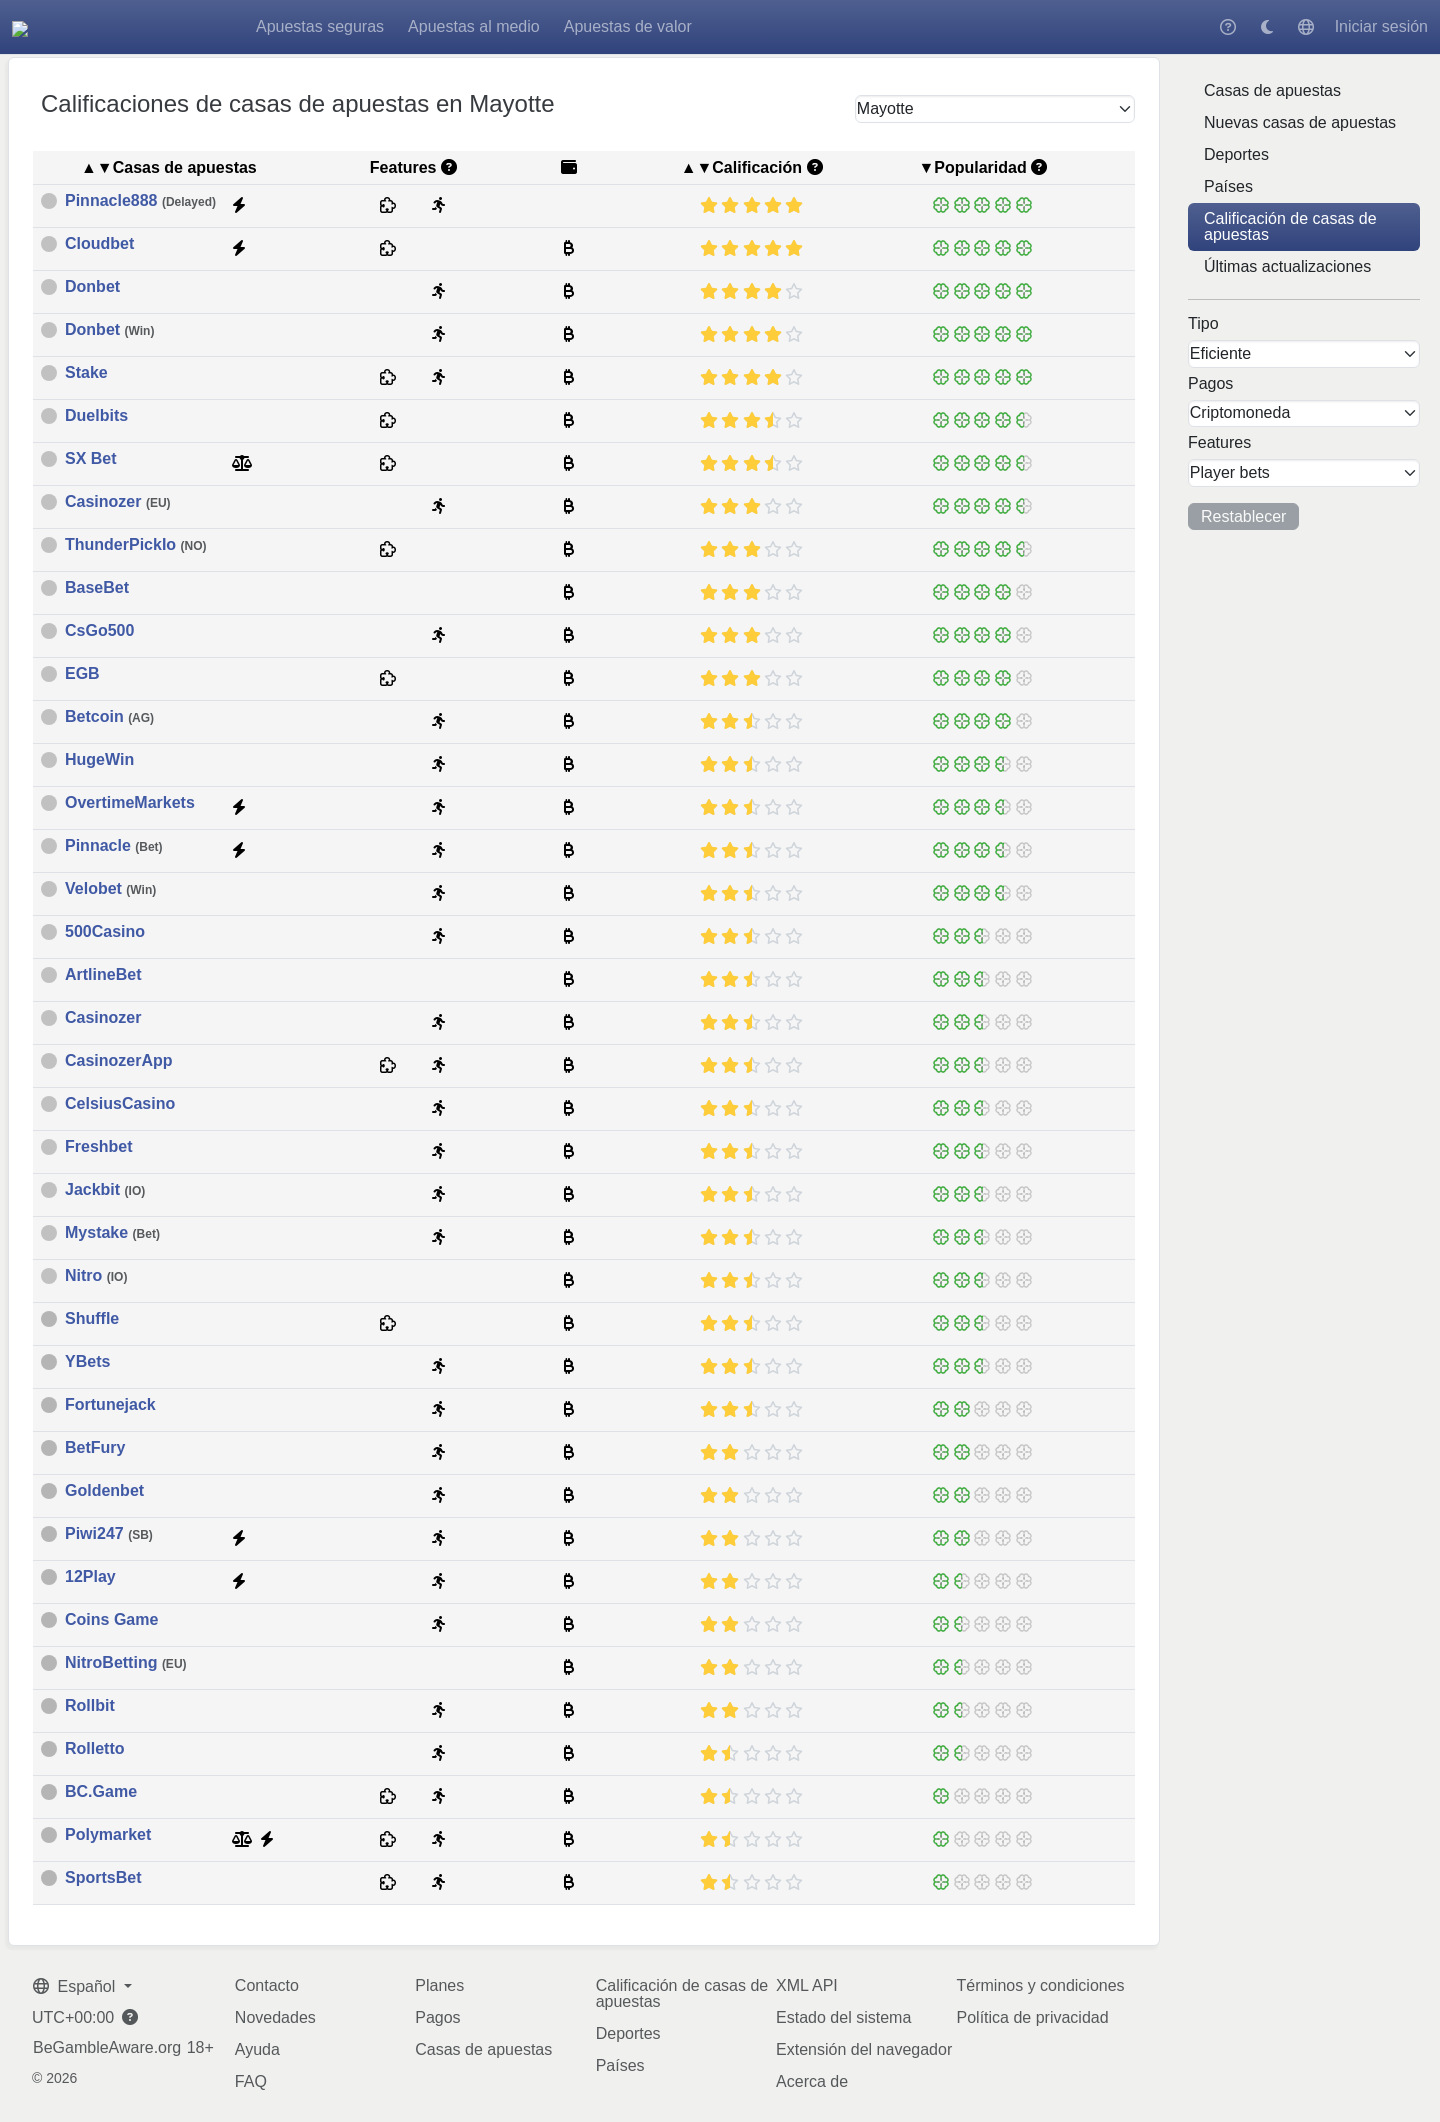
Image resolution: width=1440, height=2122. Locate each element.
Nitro (96, 1276)
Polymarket (108, 1835)
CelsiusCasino (120, 1104)
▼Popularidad (972, 167)
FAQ (251, 2081)
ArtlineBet (103, 975)
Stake (86, 373)
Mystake (112, 1233)
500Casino (105, 932)
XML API (807, 1985)
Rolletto (95, 1749)
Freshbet (99, 1147)
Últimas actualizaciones (1287, 266)
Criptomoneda (1240, 412)
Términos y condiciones (1041, 1985)
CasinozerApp (119, 1061)
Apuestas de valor (745, 26)
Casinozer (118, 502)
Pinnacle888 (140, 201)
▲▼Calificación (741, 167)
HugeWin (99, 760)
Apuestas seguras (437, 26)
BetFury (95, 1448)
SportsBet (103, 1878)
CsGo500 (99, 631)
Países (1228, 186)
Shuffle (92, 1319)
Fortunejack (110, 1405)
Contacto (267, 1985)
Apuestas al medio (591, 26)
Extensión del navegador (864, 2049)
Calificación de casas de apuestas (1290, 226)
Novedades (275, 2017)
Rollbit (90, 1706)
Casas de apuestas (1272, 90)
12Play (90, 1577)
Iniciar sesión (1381, 26)
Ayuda (257, 2049)
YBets (87, 1362)
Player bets (1230, 472)
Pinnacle (114, 846)
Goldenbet (104, 1491)
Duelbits (96, 416)
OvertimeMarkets (130, 803)
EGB (82, 674)
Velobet (110, 889)
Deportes (1236, 154)
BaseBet (97, 588)
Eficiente (1220, 353)
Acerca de (812, 2081)
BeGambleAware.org (107, 2048)
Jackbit (105, 1190)
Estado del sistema (843, 2017)
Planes (439, 1985)
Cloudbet (99, 244)
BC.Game (101, 1792)
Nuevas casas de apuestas (1300, 122)
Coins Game (111, 1620)
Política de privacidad (1033, 2017)
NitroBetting (126, 1663)
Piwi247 (109, 1534)
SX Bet (91, 459)
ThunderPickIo (136, 545)
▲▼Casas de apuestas (169, 167)
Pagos (437, 2017)
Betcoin (109, 717)
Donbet (92, 287)
